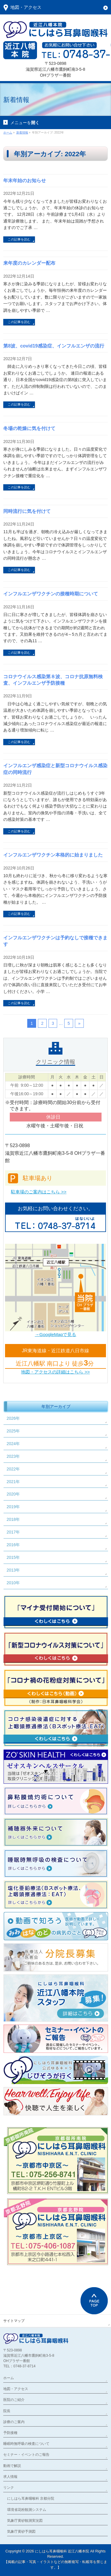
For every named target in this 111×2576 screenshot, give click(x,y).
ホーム (8, 2378)
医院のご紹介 (14, 2400)
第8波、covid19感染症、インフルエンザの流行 (53, 345)
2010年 (13, 1582)
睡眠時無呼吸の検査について (26, 2444)
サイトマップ (14, 2321)
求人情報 (10, 2477)
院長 (6, 2411)
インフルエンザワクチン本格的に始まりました (53, 854)
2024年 (13, 1443)
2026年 (13, 1418)
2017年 (13, 1532)
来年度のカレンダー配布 (29, 263)
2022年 (13, 1469)
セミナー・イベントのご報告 (26, 2455)
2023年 (13, 1456)
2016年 (13, 1544)
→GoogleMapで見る (55, 1334)
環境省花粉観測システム (26, 2510)
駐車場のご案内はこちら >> (38, 1191)
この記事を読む (19, 239)
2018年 (13, 1519)
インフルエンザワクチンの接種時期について (50, 593)
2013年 (13, 1570)
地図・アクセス (15, 2389)
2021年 (13, 1481)
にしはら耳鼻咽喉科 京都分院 (30, 2498)
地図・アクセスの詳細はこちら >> (55, 1371)
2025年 (13, 1431)
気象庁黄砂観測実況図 (25, 2521)
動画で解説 (12, 2466)
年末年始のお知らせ (24, 180)
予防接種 (10, 2433)
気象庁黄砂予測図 (21, 2531)
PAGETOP (94, 2300)
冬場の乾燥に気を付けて (29, 428)
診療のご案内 (14, 2422)
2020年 (13, 1494)
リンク (8, 2488)
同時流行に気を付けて (27, 511)
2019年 (13, 1506)
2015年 (13, 1557)
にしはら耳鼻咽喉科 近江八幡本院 (62, 2551)
